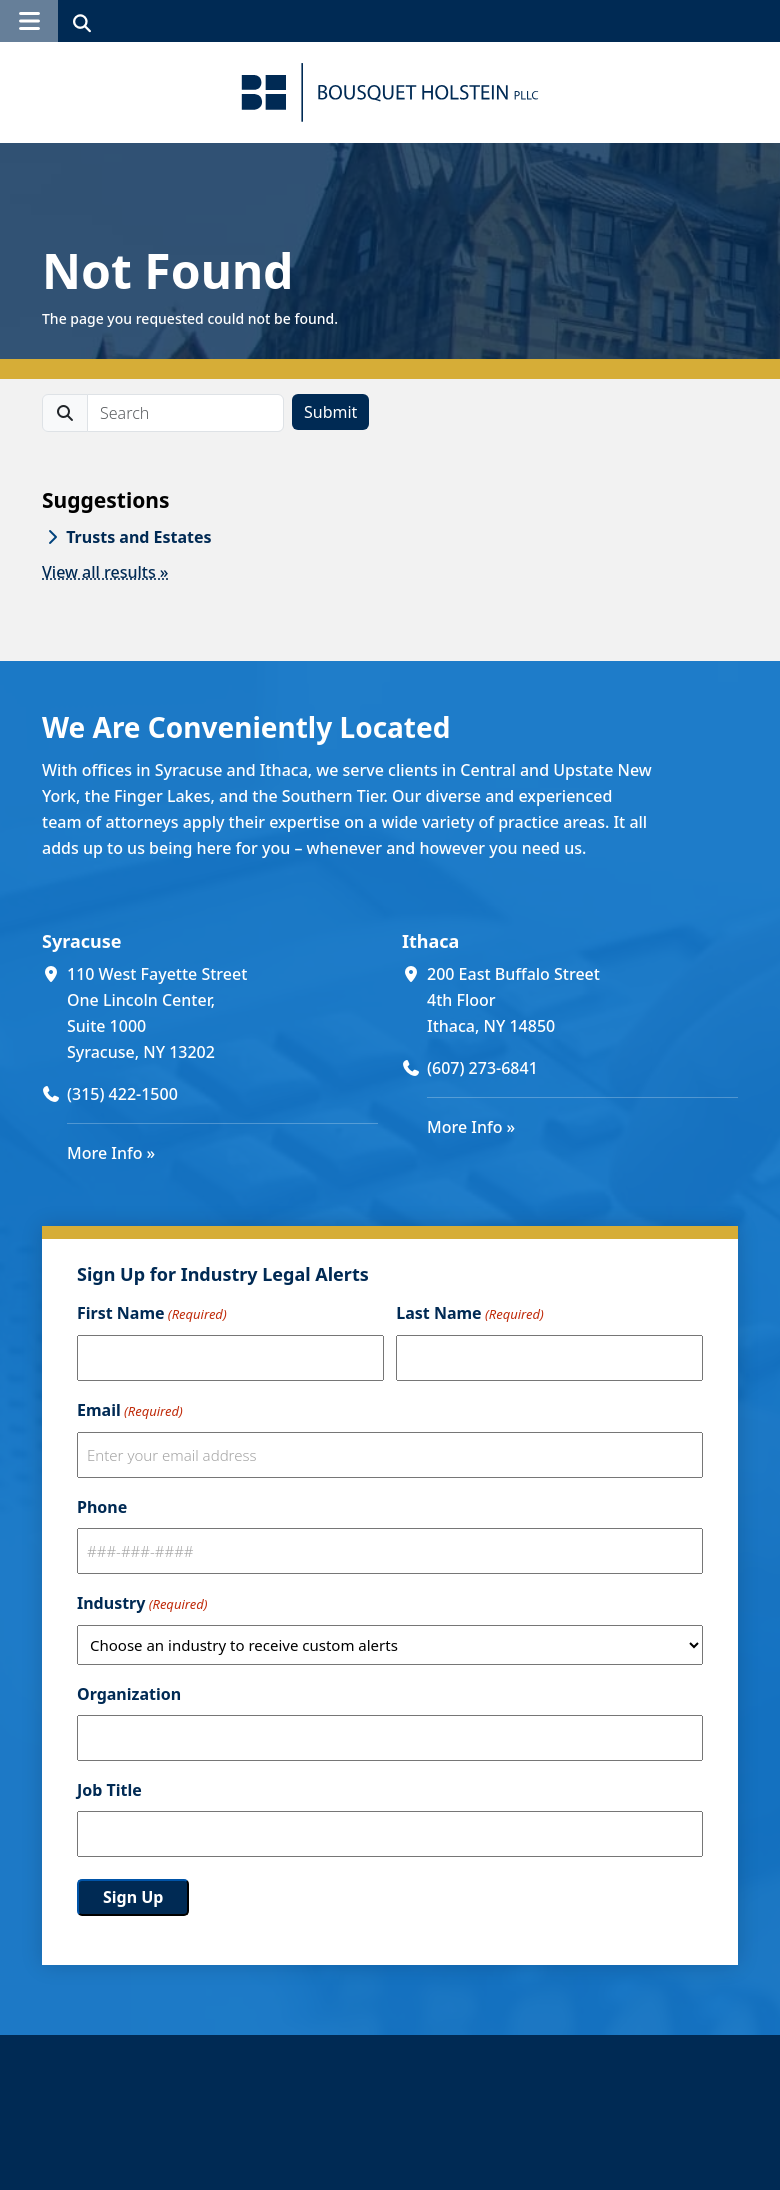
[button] (29, 21)
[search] (185, 413)
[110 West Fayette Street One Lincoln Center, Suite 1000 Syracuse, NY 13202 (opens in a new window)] (222, 1013)
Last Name (469, 1314)
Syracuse (81, 941)
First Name (152, 1314)
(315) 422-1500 (122, 1094)
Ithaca (430, 941)
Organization (129, 1694)
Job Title (109, 1790)
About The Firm (359, 2159)
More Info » (111, 1153)
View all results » (105, 572)
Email (130, 1411)
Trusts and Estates (138, 537)
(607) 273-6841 (482, 1068)
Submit (330, 412)
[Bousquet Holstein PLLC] (390, 92)
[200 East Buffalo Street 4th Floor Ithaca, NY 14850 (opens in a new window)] (582, 1000)
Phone (102, 1507)
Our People (342, 2133)
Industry (142, 1604)
